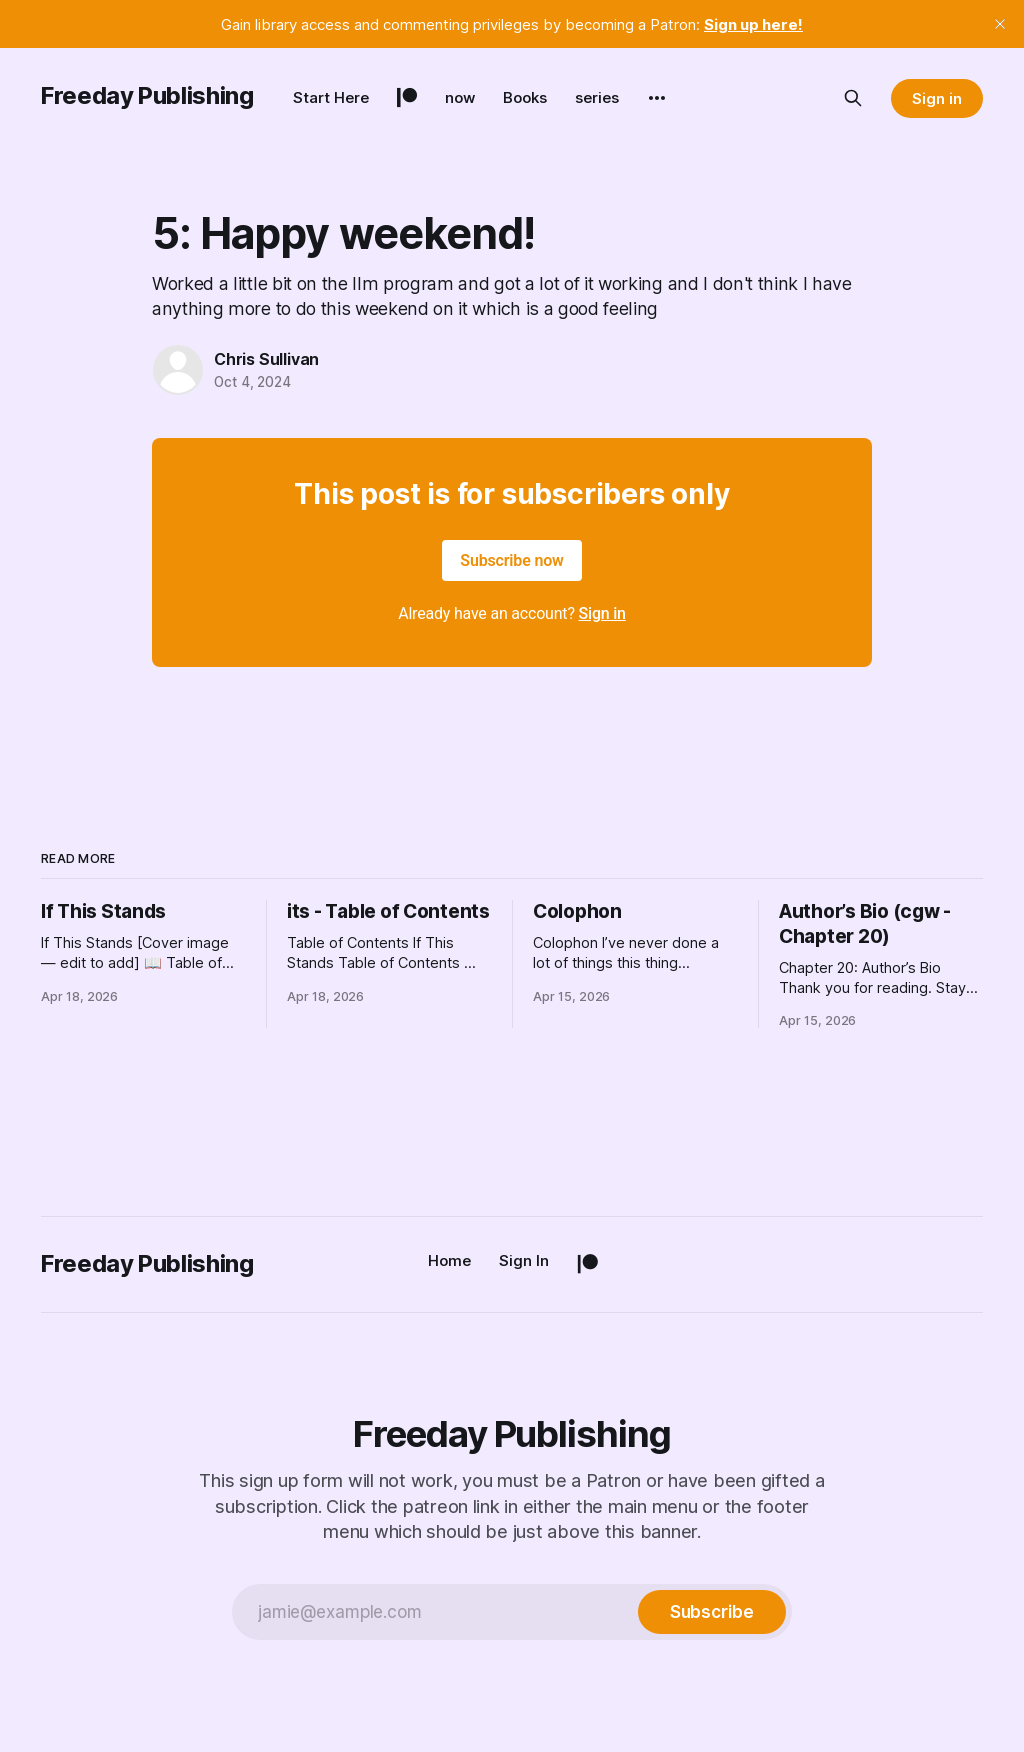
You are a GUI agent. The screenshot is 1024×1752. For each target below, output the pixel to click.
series (597, 97)
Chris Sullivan (266, 359)
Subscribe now (511, 560)
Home (449, 1260)
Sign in (937, 98)
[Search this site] (853, 98)
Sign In (524, 1260)
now (460, 97)
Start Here (331, 97)
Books (525, 97)
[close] (1000, 24)
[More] (657, 98)
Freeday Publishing (147, 95)
